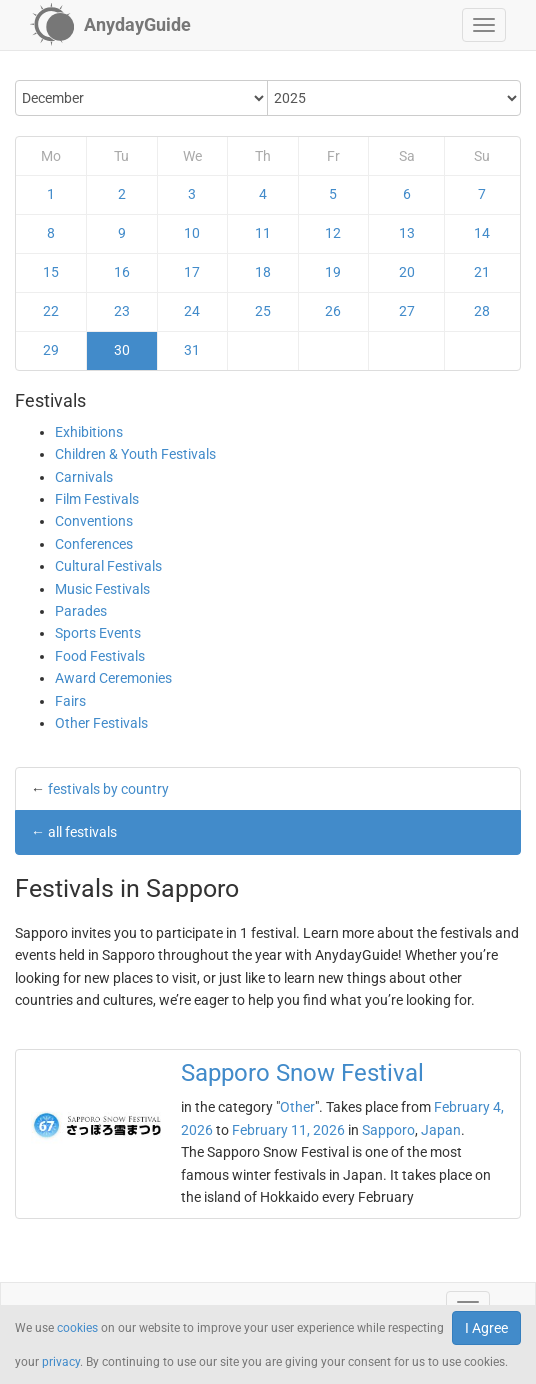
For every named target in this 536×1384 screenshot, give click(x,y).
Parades (81, 611)
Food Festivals (100, 656)
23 (122, 311)
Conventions (94, 521)
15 (51, 272)
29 (51, 350)
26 (333, 311)
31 (192, 350)
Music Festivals (102, 589)
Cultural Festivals (108, 566)
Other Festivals (101, 723)
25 (263, 311)
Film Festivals (97, 499)
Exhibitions (89, 432)
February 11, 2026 (288, 1130)
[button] (484, 25)
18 (263, 272)
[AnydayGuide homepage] (110, 25)
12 (333, 233)
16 (122, 272)
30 (122, 350)
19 (333, 272)
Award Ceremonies (113, 678)
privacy (61, 1362)
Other (297, 1107)
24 (192, 311)
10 (192, 233)
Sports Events (98, 633)
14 (482, 233)
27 (407, 311)
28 (482, 311)
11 (263, 233)
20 (407, 272)
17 (192, 272)
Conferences (94, 544)
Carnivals (84, 477)
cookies (77, 1328)
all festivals (82, 832)
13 (407, 233)
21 (482, 272)
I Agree (486, 1328)
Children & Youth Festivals (135, 454)
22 (51, 311)
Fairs (70, 701)
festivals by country (108, 789)
